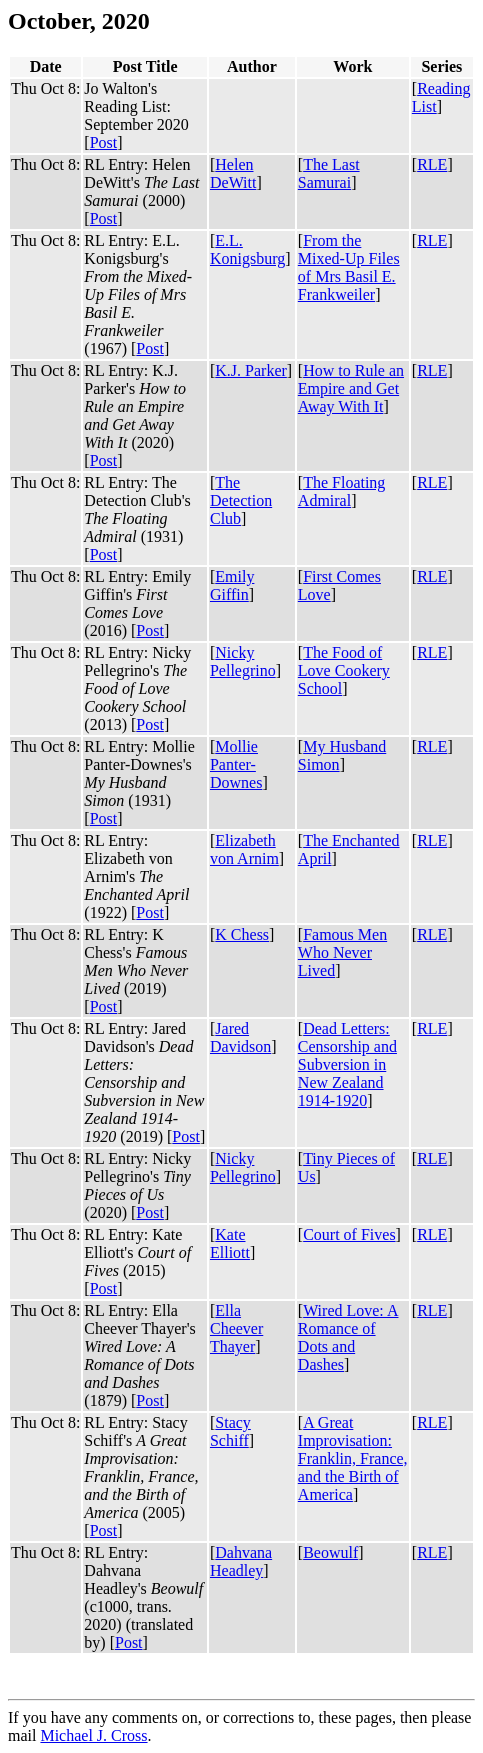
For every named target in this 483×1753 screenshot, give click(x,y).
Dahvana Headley (241, 1561)
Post (104, 142)
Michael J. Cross (93, 1735)
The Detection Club (241, 500)
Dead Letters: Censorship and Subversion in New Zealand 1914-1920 (347, 1064)
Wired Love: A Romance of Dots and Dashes (348, 1337)
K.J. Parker (251, 370)
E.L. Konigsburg (247, 249)
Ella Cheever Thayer (236, 1328)
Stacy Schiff (230, 1431)
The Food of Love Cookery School (344, 670)
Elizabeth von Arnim (244, 849)
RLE (432, 164)
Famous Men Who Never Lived (342, 952)
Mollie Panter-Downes (236, 764)
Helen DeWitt (233, 173)
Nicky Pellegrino (243, 661)
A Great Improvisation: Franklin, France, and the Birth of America (353, 1458)
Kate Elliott (230, 1243)
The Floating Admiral (342, 491)
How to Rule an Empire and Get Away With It (351, 388)
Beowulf (330, 1552)
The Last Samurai (329, 173)
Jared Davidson (240, 1037)
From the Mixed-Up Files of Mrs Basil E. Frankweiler (349, 267)
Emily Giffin (232, 585)
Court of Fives (349, 1234)
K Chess (242, 934)
